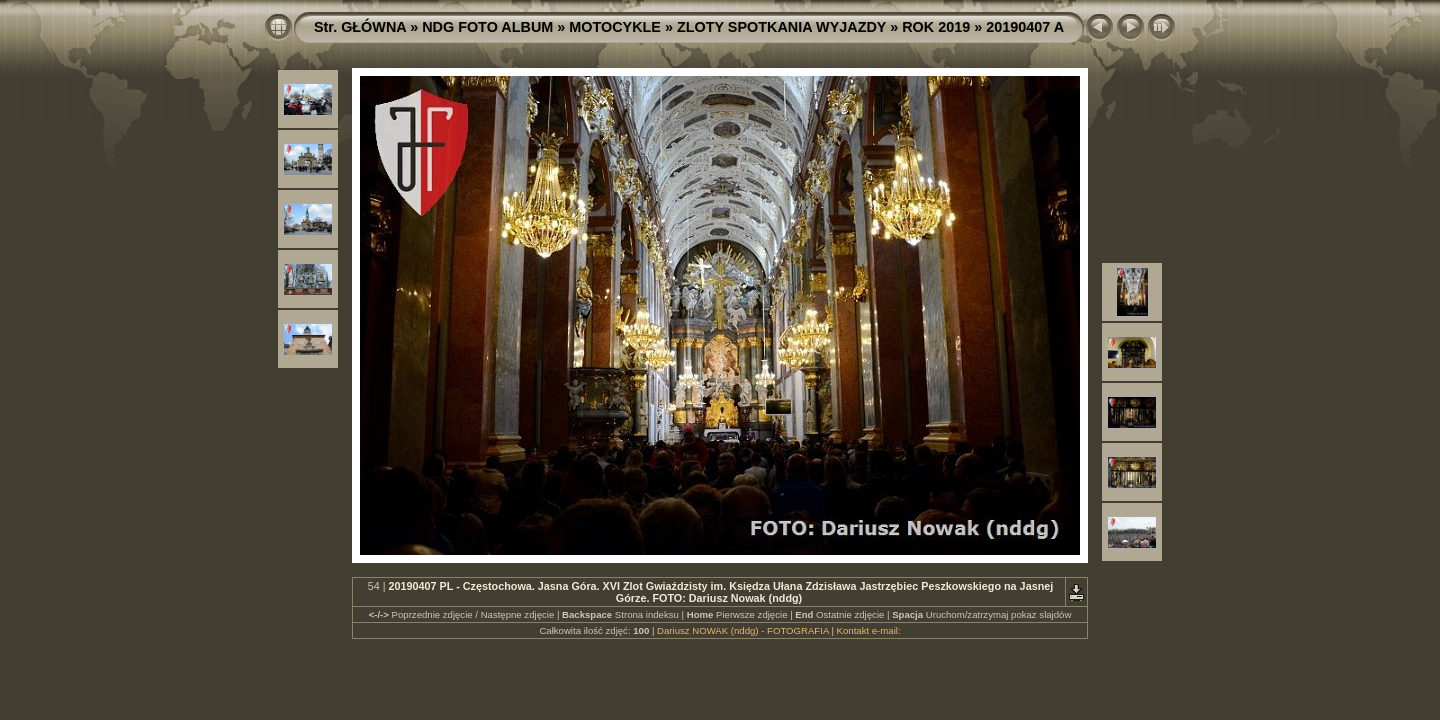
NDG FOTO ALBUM (487, 27)
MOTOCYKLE (615, 27)
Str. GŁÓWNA (360, 27)
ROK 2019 (936, 27)
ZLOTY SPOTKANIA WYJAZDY (781, 27)
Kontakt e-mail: (869, 630)
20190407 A (1025, 27)
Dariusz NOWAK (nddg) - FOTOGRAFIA (743, 630)
